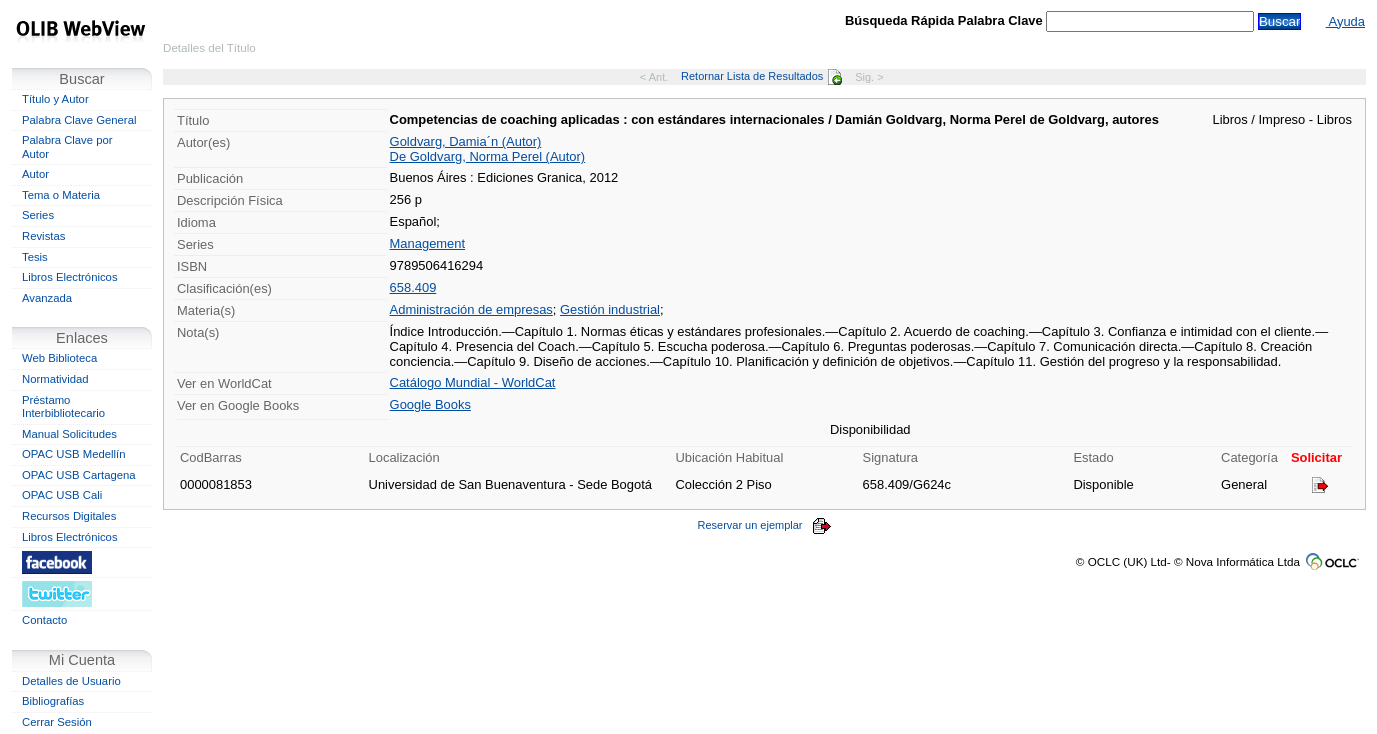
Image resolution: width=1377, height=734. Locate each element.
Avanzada (47, 298)
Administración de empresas (471, 309)
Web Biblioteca (59, 358)
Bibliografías (53, 701)
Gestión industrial (610, 309)
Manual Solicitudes (69, 434)
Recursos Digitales (69, 516)
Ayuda (1345, 21)
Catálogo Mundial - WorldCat (473, 382)
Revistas (43, 236)
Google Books (430, 404)
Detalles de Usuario (71, 681)
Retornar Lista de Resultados (761, 76)
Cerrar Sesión (57, 722)
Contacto (44, 620)
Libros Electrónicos (70, 277)
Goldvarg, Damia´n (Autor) (466, 141)
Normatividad (55, 379)
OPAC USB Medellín (74, 454)
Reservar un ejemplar (764, 525)
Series (38, 215)
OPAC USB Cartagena (79, 475)
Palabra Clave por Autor (67, 147)
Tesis (35, 257)
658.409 (413, 287)
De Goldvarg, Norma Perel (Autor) (488, 156)
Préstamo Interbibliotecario (63, 407)
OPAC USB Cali (62, 495)
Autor (35, 174)
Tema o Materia (61, 195)
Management (428, 243)
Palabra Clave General (79, 120)
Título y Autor (55, 99)
